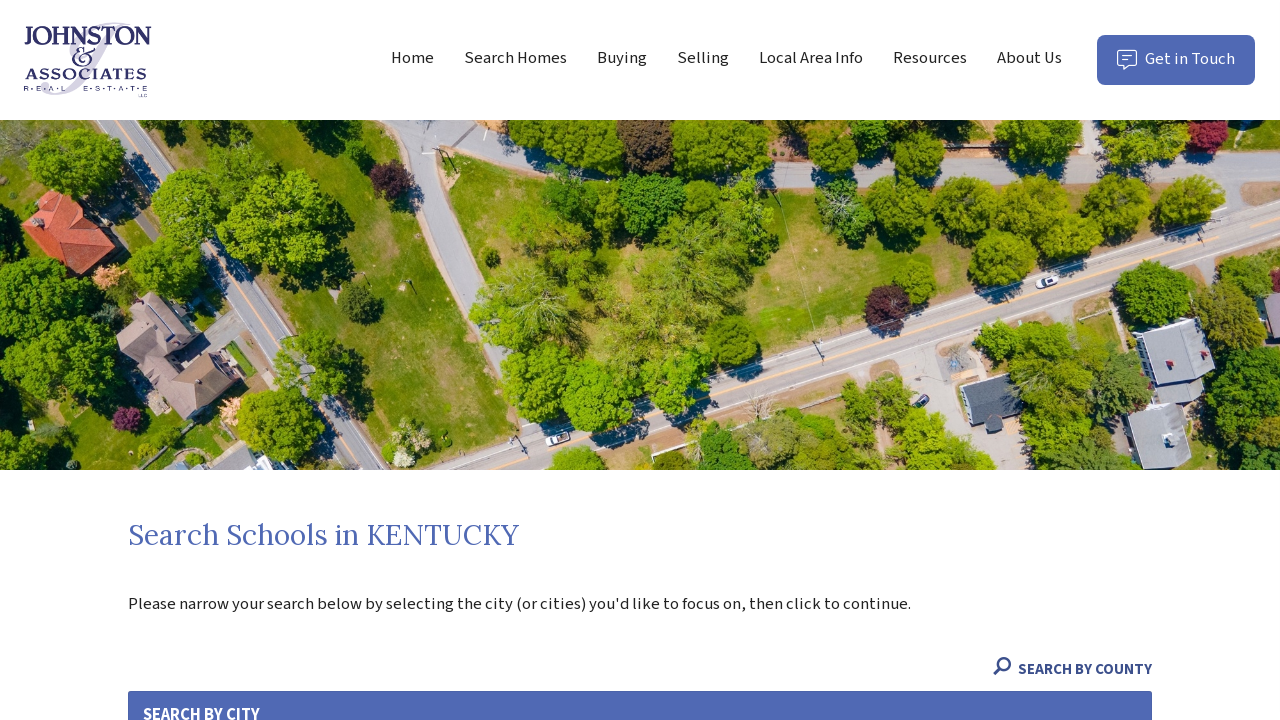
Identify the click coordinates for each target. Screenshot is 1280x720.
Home (412, 58)
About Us (1029, 58)
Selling (703, 58)
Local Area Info (811, 58)
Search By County (1072, 670)
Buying (622, 58)
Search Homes (515, 58)
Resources (930, 58)
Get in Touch (1186, 65)
